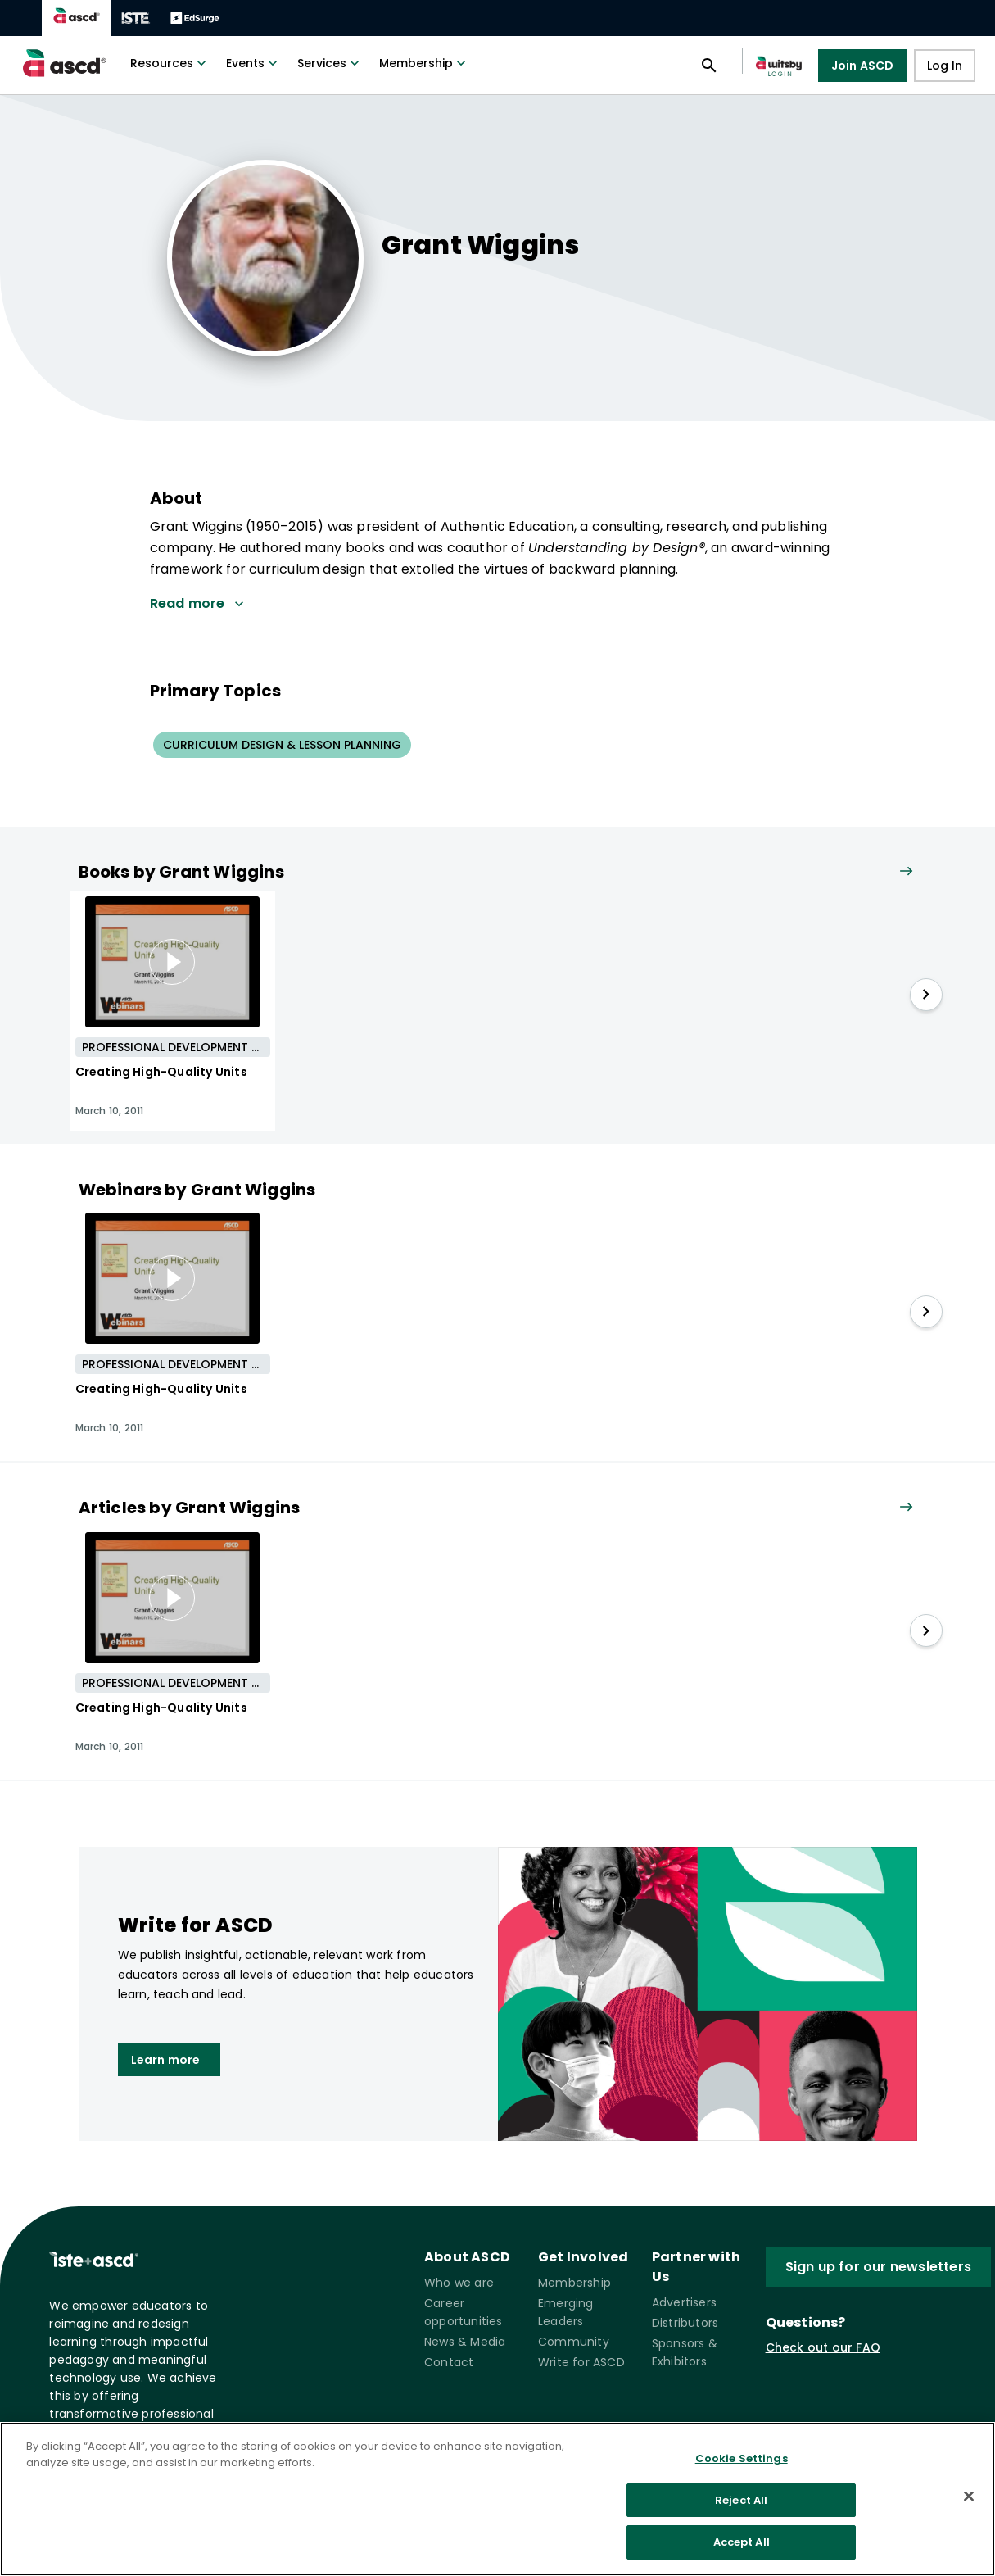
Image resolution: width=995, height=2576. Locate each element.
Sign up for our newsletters (878, 2267)
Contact (448, 2362)
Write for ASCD (581, 2362)
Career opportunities (463, 2312)
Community (573, 2341)
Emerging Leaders (566, 2312)
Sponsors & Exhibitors (684, 2352)
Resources (170, 63)
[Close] (969, 2496)
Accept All (741, 2542)
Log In (945, 66)
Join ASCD (862, 65)
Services (330, 63)
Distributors (685, 2323)
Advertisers (684, 2302)
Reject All (741, 2500)
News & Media (464, 2341)
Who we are (459, 2282)
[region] (497, 2499)
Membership (424, 63)
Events (253, 63)
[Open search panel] (709, 65)
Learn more (169, 2059)
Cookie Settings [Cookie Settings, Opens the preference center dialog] (741, 2458)
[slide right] (926, 994)
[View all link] (905, 872)
